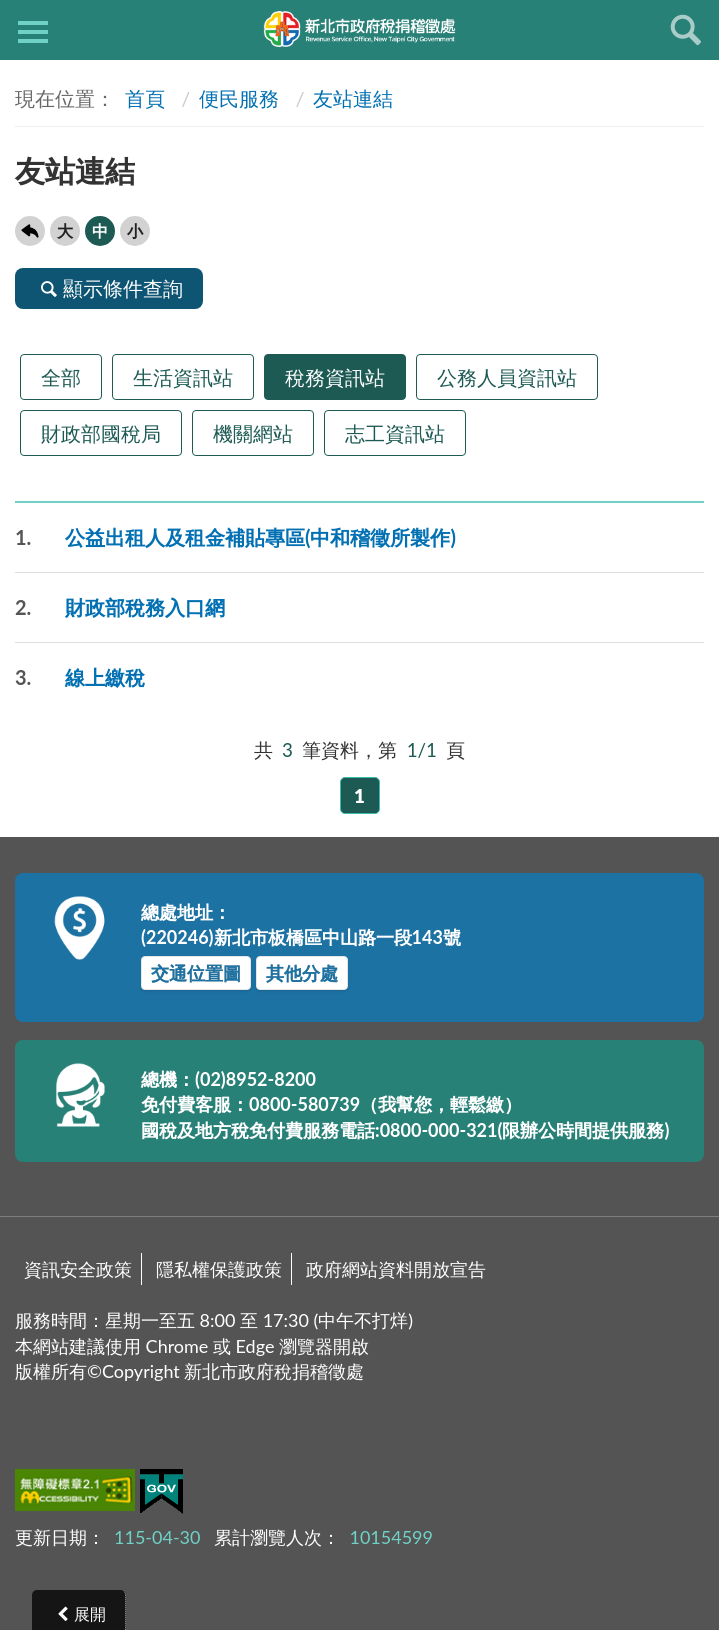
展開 (90, 1613)
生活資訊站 (183, 377)
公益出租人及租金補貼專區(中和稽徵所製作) (235, 537)
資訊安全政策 (78, 1269)
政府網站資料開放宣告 (396, 1269)
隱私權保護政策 (219, 1269)
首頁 (142, 98)
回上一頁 (30, 231)
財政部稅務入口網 (120, 607)
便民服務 (239, 98)
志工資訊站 (395, 433)
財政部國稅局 (101, 433)
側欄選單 (33, 32)
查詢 (686, 30)
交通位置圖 (196, 973)
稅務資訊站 (335, 377)
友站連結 (353, 98)
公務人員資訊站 (507, 377)
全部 (61, 377)
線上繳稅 (80, 677)
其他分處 (302, 973)
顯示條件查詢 (109, 288)
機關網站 (253, 433)
